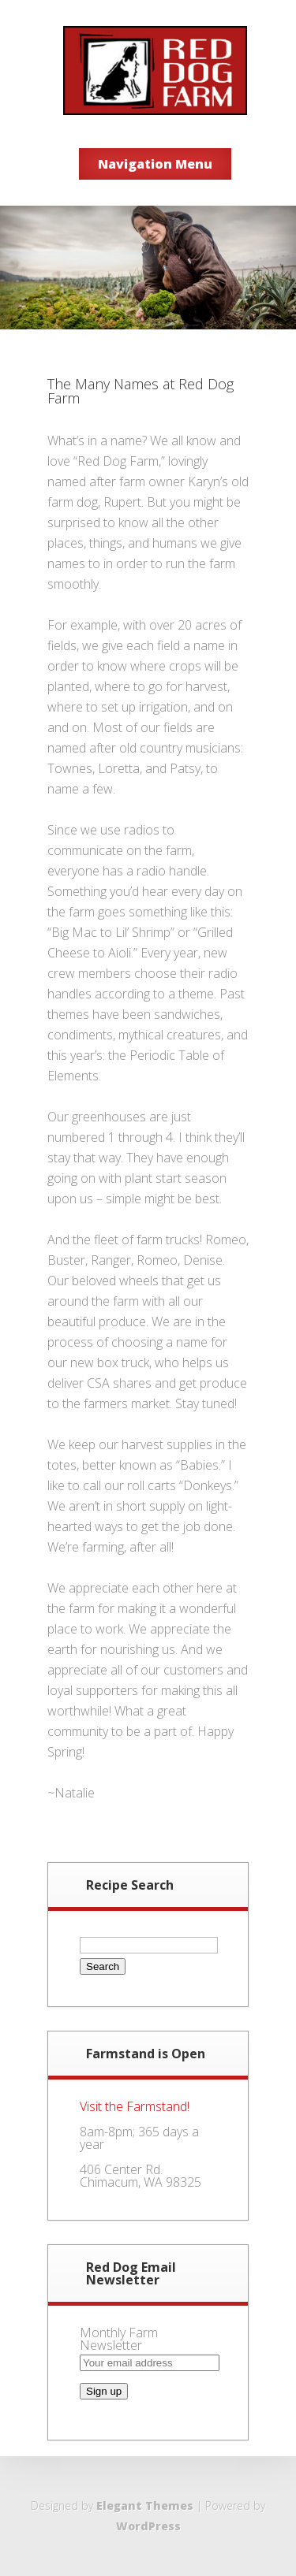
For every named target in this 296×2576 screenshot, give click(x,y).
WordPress (148, 2525)
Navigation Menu (155, 164)
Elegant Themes (144, 2505)
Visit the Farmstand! (134, 2106)
